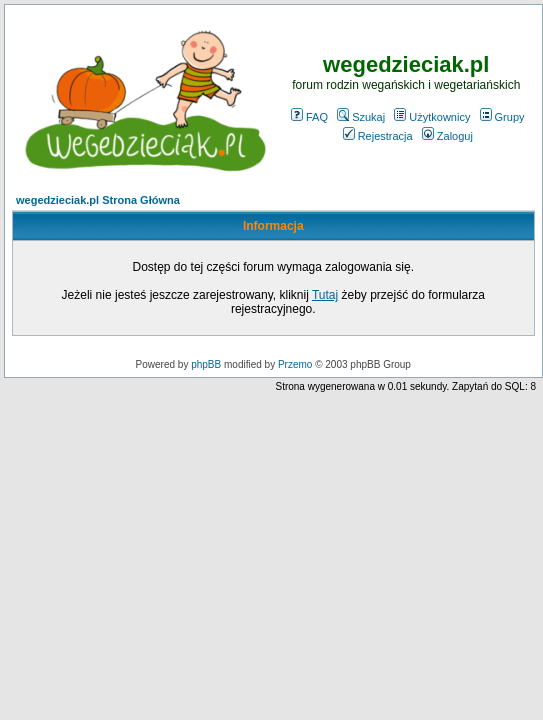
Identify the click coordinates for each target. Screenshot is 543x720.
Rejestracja (378, 136)
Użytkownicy (432, 117)
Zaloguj (447, 136)
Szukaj (361, 117)
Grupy (502, 117)
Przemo (295, 364)
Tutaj (325, 295)
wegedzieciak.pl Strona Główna (98, 200)
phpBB (206, 364)
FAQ (309, 117)
